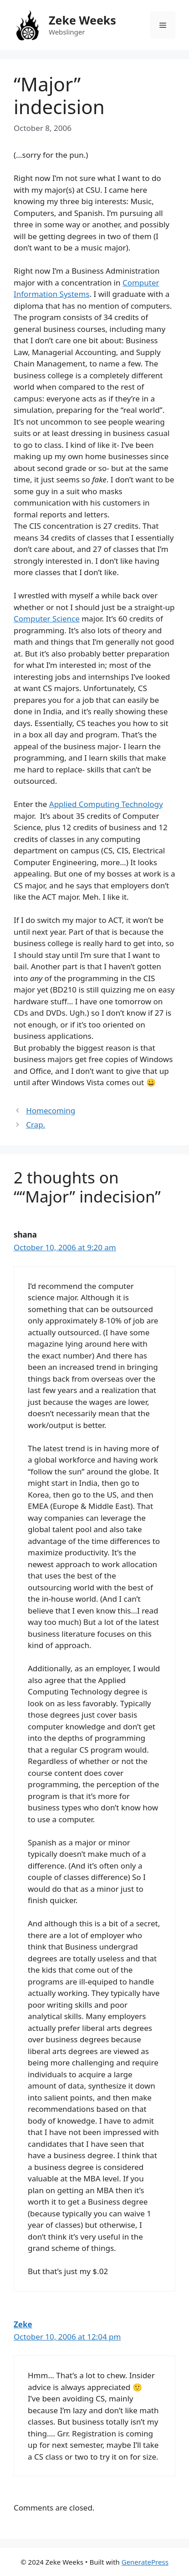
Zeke (23, 2324)
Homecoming (50, 1110)
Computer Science (47, 618)
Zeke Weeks (82, 20)
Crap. (35, 1124)
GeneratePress (145, 2561)
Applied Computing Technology (106, 804)
